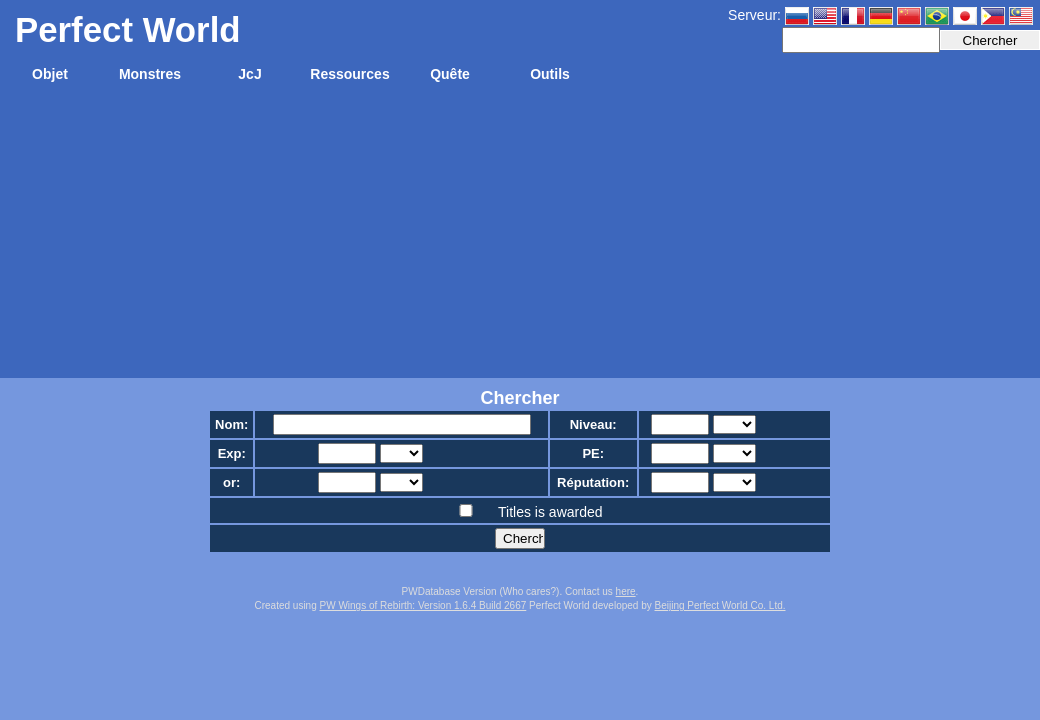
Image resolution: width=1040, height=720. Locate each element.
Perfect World (128, 29)
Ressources (349, 74)
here (626, 591)
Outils (550, 74)
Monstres (150, 74)
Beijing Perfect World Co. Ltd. (720, 605)
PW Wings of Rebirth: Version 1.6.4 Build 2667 (423, 605)
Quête (450, 74)
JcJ (249, 74)
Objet (50, 74)
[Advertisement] (520, 238)
